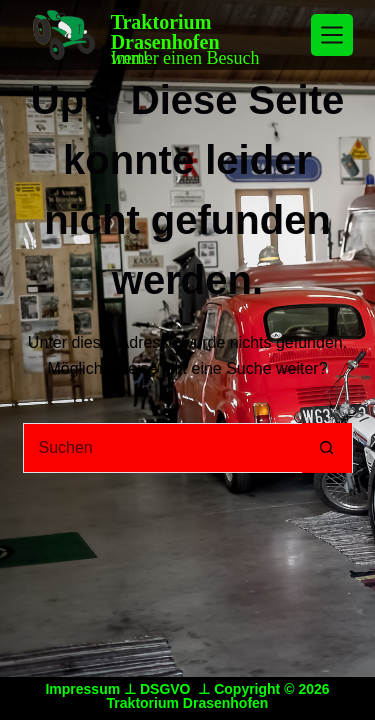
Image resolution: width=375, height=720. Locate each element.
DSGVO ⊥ (177, 689)
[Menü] (332, 35)
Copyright (247, 689)
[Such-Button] (327, 448)
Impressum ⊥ (92, 689)
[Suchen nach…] (163, 448)
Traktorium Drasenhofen (165, 32)
